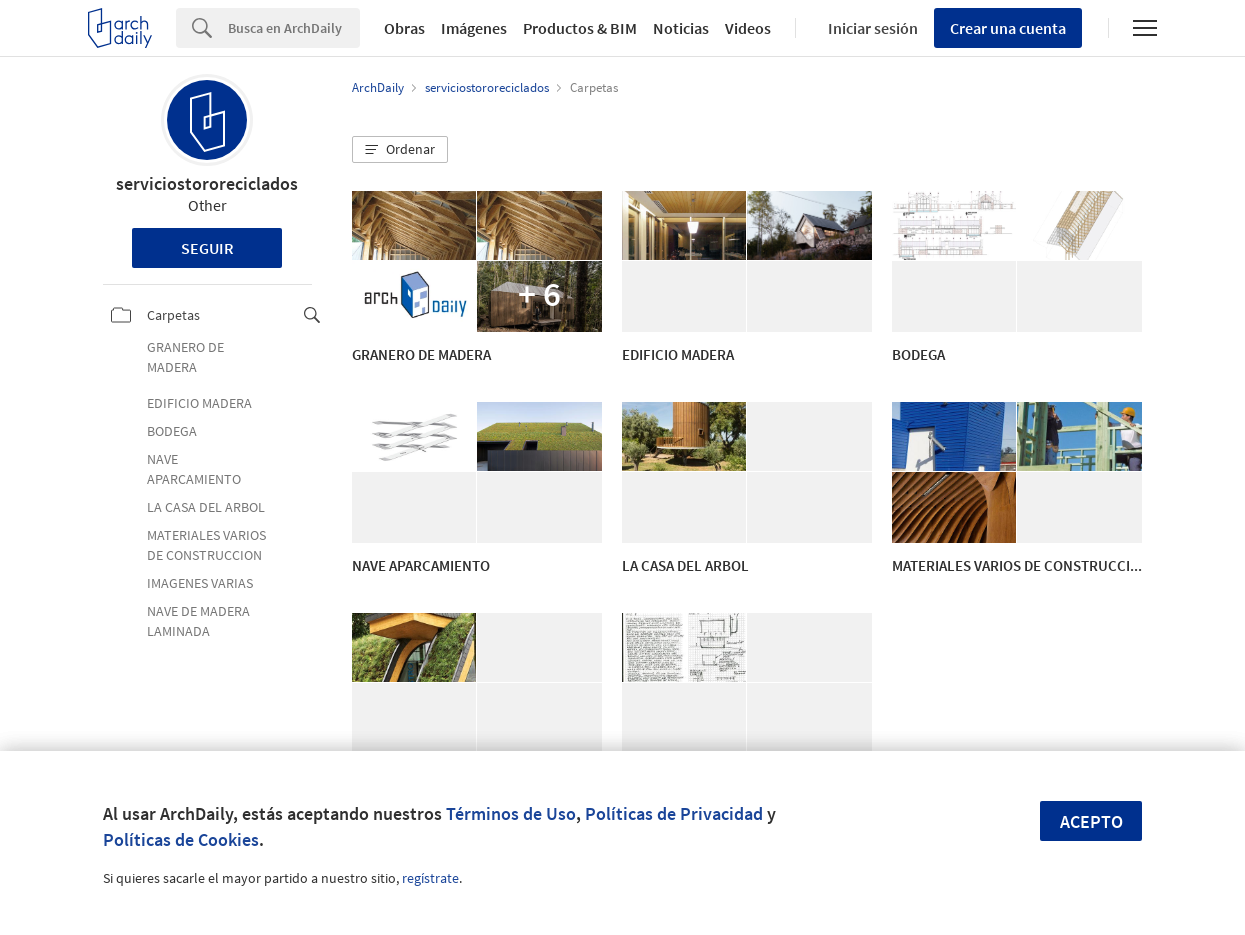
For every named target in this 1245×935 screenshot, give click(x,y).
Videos (748, 28)
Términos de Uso (511, 813)
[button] (400, 150)
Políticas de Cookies (181, 839)
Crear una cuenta (1008, 28)
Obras (404, 28)
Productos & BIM (580, 28)
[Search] (294, 28)
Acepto (1091, 821)
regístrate (430, 878)
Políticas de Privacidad (674, 813)
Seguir (207, 248)
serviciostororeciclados (207, 183)
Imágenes (474, 28)
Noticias (681, 28)
